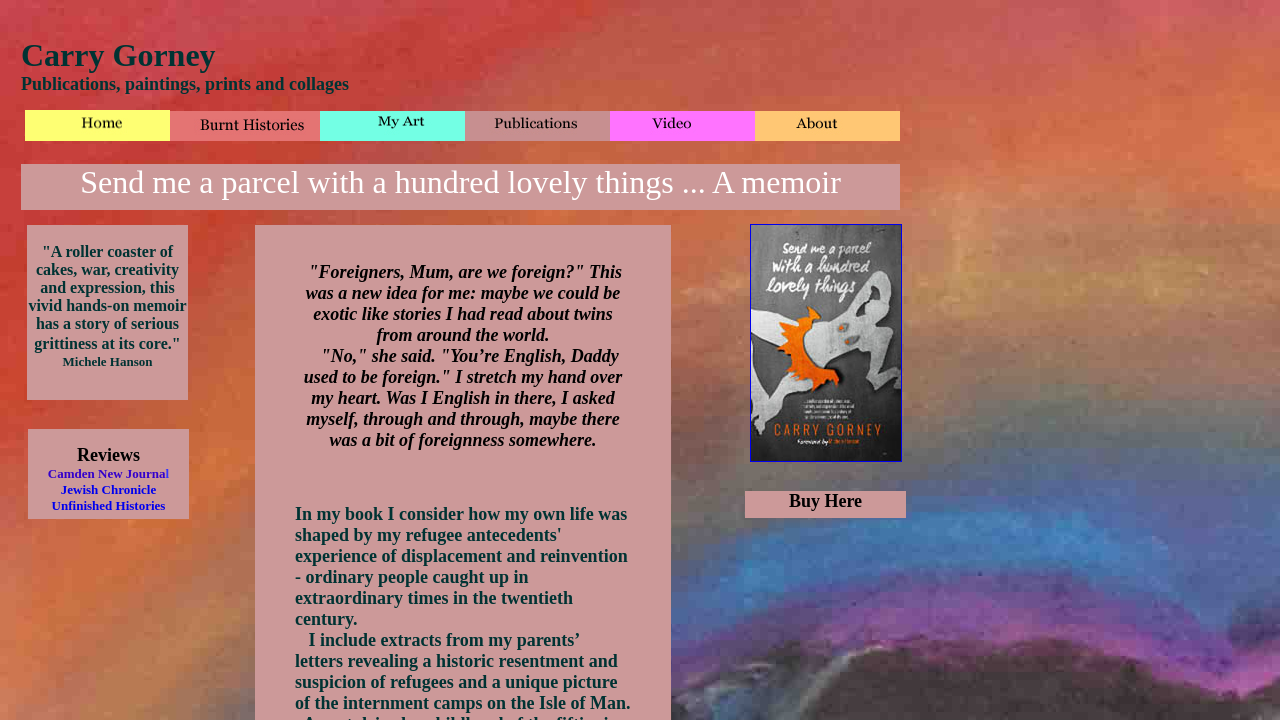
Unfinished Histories (109, 505)
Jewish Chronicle (108, 489)
